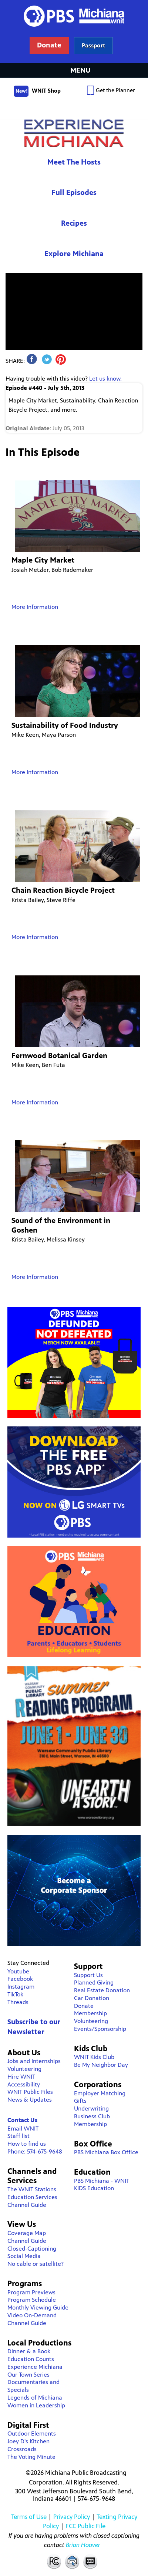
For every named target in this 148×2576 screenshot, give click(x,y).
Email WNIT (22, 2128)
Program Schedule (31, 2299)
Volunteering (24, 2068)
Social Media (24, 2256)
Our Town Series (28, 2374)
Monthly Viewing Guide (37, 2307)
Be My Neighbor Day (101, 2064)
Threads (17, 2002)
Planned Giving (94, 1982)
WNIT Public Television (74, 31)
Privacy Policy (71, 2516)
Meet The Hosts (74, 162)
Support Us (88, 1975)
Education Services (32, 2197)
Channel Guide (26, 2204)
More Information (34, 606)
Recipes (74, 223)
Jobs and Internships (34, 2061)
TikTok (15, 1994)
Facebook (20, 1978)
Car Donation (91, 1998)
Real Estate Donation (102, 1990)
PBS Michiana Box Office (106, 2152)
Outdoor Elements (31, 2433)
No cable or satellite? (35, 2263)
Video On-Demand (32, 2315)
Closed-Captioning (31, 2248)
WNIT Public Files (30, 2091)
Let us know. (105, 378)
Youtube (18, 1971)
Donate (84, 2005)
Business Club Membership (92, 2120)
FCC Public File (85, 2526)
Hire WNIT (21, 2076)
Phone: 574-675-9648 (34, 2151)
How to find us (26, 2143)
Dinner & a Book (28, 2351)
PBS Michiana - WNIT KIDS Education (101, 2184)
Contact (72, 2561)
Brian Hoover (83, 2545)
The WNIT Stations (31, 2189)
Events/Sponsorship (100, 2028)
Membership (90, 2013)
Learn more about (93, 45)
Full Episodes (74, 192)
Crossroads (22, 2449)
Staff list (18, 2135)
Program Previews (31, 2292)
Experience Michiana (74, 133)
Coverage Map (26, 2233)
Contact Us (22, 2120)
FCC (53, 2561)
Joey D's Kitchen (28, 2441)
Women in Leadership (36, 2405)
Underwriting (91, 2108)
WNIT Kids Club (94, 2057)
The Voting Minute (31, 2456)
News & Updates (29, 2099)
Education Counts (30, 2359)
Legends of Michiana (34, 2397)
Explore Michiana (74, 253)
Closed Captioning (90, 2561)
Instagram (20, 1986)
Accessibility (23, 2084)
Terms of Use (29, 2516)
